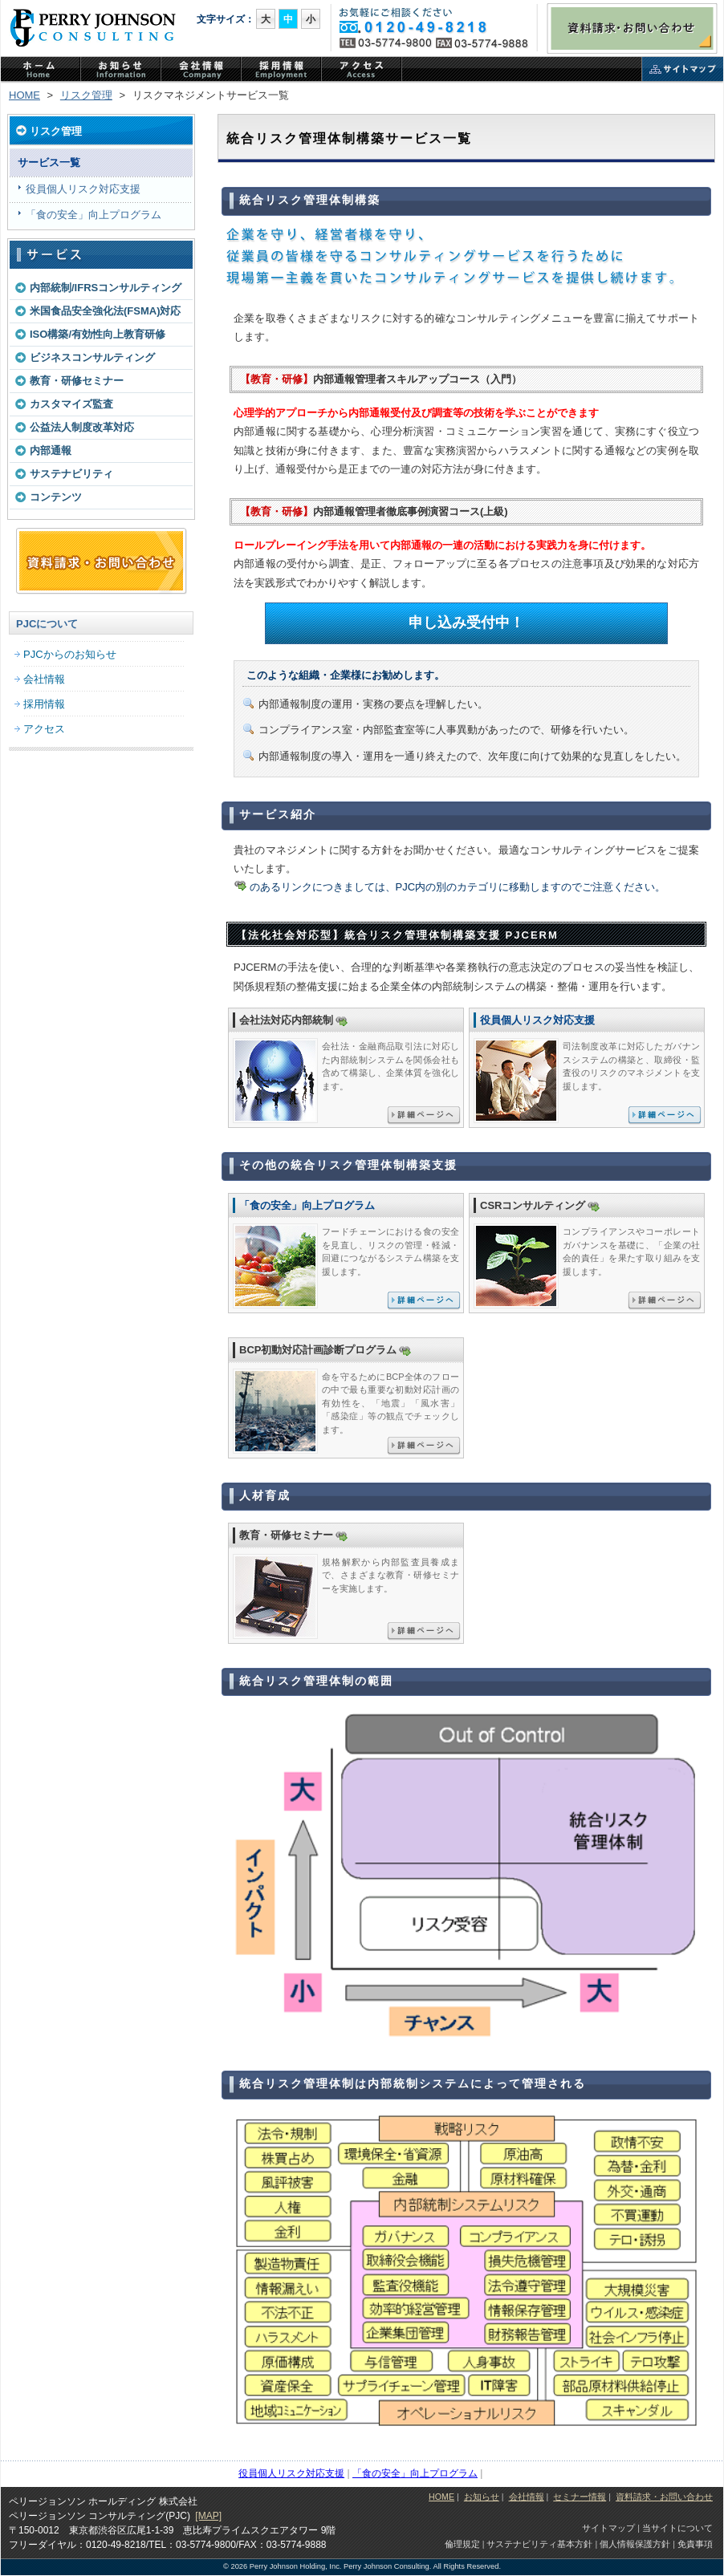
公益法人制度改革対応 (82, 427)
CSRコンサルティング (532, 1205)
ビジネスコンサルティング (92, 357)
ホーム (41, 71)
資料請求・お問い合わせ (632, 28)
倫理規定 (462, 2544)
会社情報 (44, 679)
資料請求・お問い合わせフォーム (101, 561)
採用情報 (44, 704)
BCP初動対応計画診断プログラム (318, 1350)
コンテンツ (56, 497)
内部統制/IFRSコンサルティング (105, 288)
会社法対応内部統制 (286, 1020)
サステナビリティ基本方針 (539, 2544)
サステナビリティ (71, 474)
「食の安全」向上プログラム (93, 215)
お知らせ (481, 2496)
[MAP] (208, 2515)
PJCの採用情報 (282, 71)
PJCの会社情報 (201, 71)
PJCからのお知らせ (121, 71)
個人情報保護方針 (635, 2544)
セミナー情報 (579, 2496)
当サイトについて (677, 2528)
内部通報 (50, 450)
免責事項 (695, 2544)
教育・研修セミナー (77, 381)
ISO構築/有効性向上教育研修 (97, 334)
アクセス (362, 71)
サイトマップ (682, 71)
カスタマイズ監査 (71, 404)
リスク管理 (86, 95)
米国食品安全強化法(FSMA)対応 (105, 311)
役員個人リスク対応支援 (83, 189)
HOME (24, 95)
